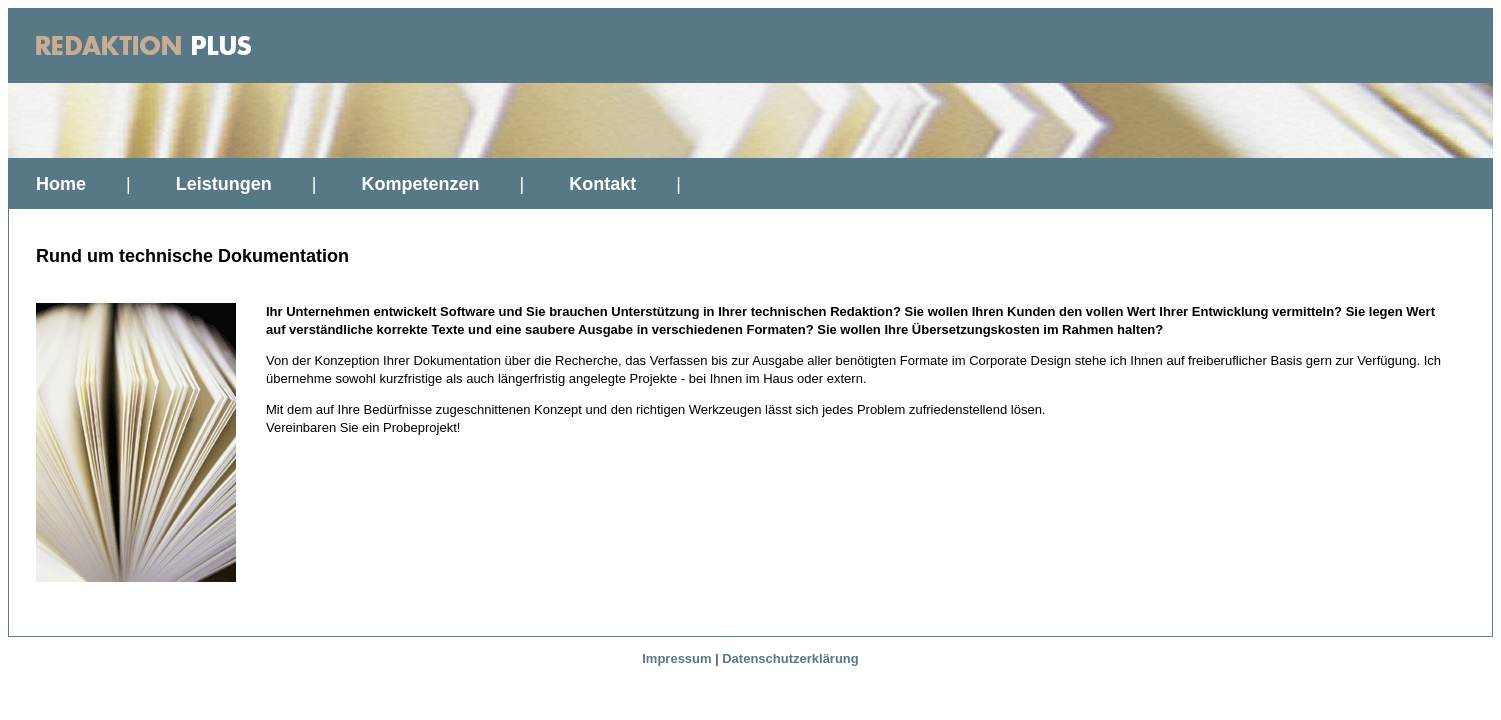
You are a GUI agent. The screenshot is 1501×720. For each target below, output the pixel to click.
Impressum (676, 658)
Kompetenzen (420, 184)
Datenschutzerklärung (790, 658)
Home (61, 184)
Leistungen (224, 184)
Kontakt (602, 184)
